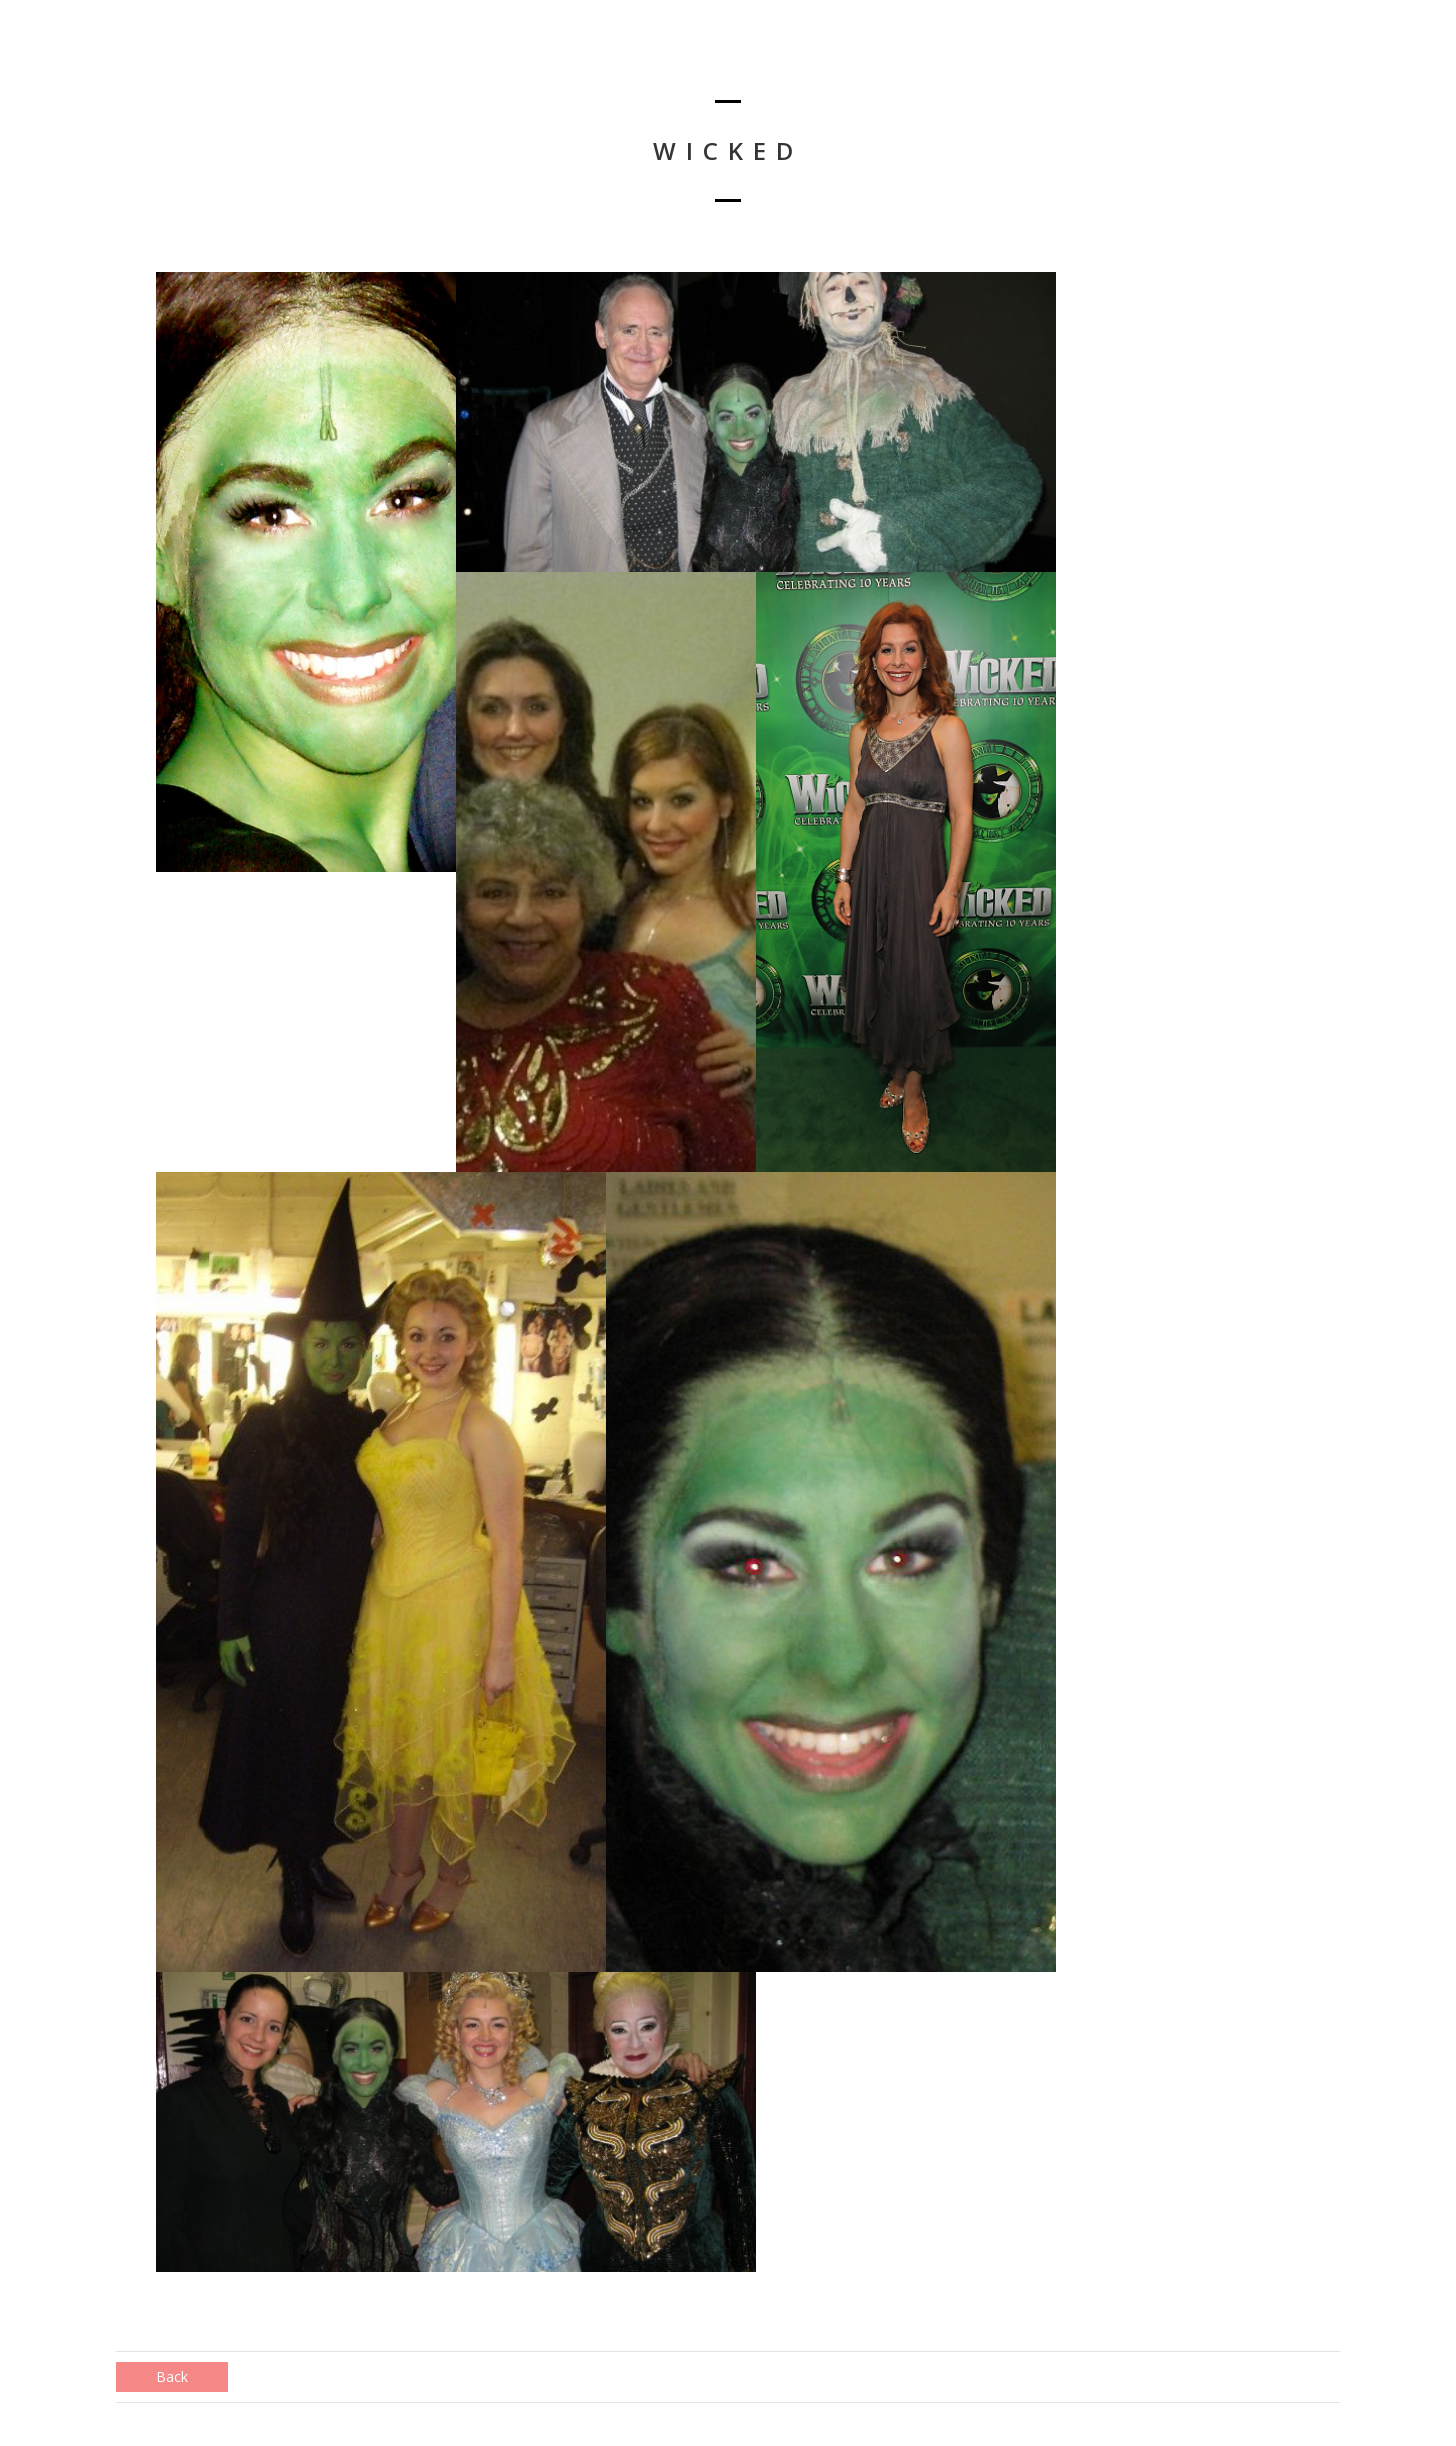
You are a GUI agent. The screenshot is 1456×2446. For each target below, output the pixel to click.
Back (172, 2376)
